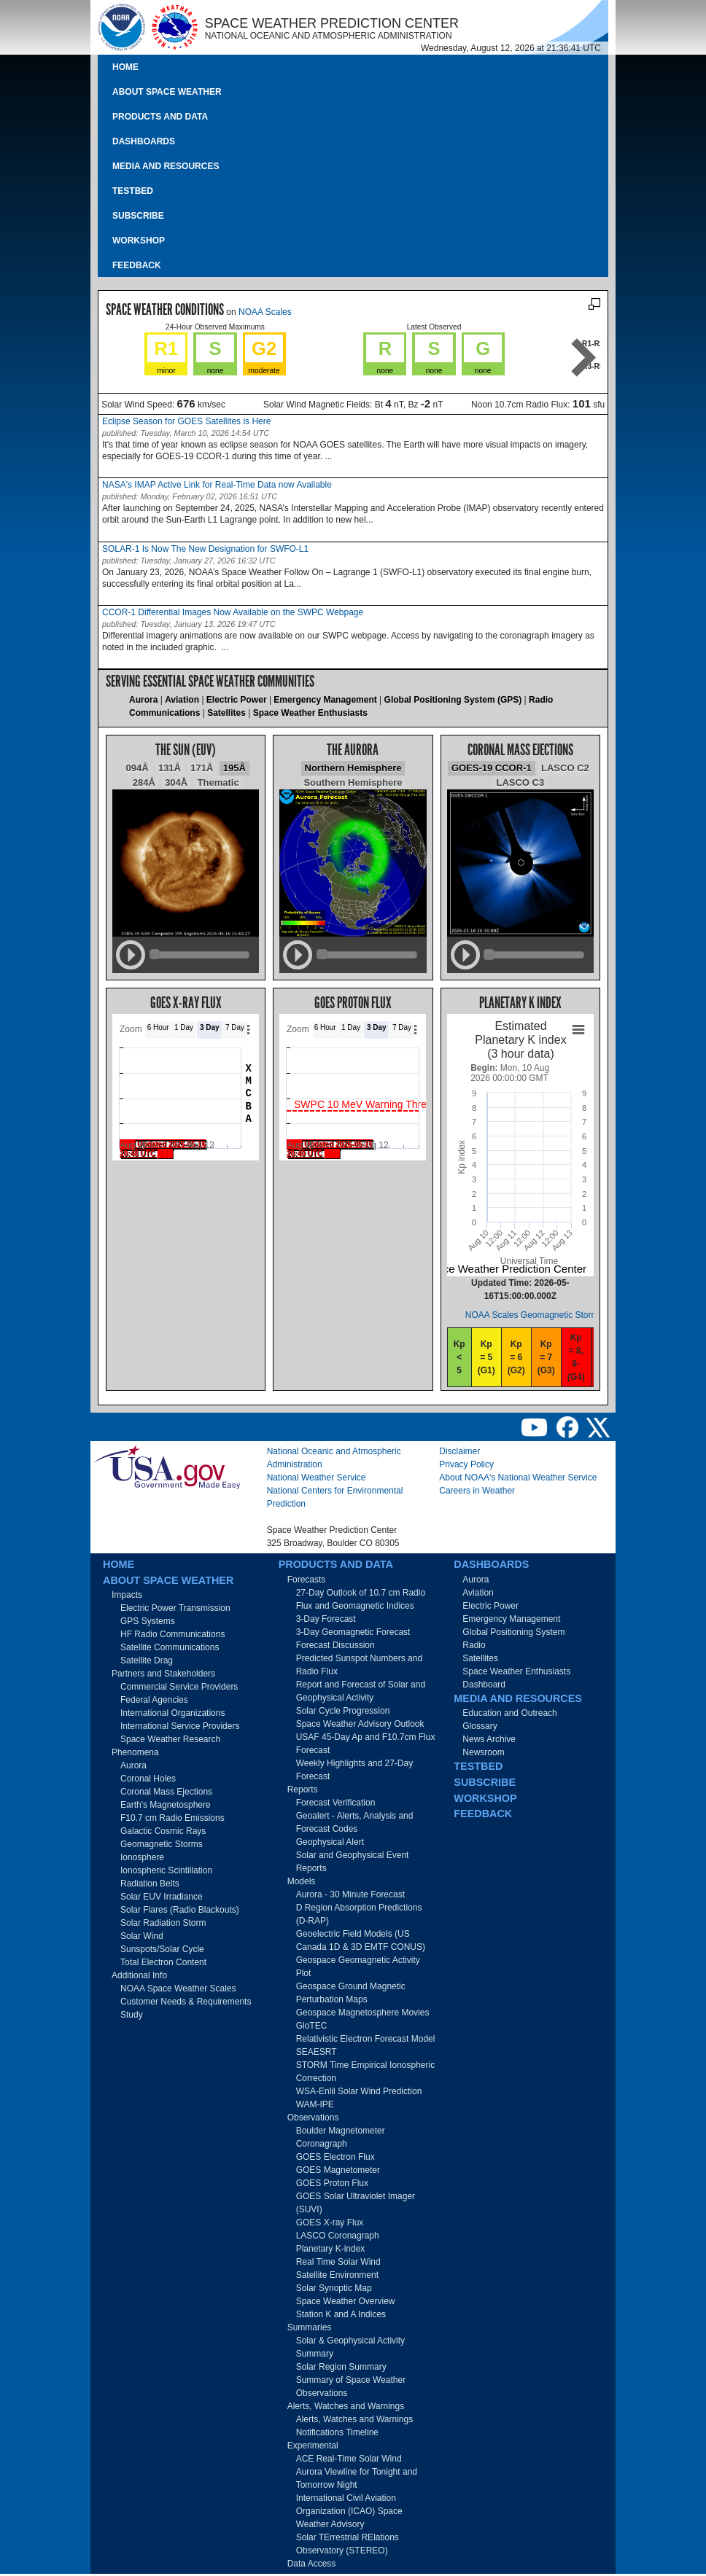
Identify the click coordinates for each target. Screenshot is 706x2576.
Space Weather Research (170, 1739)
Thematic (218, 782)
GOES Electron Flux (335, 2157)
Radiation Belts (149, 1883)
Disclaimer (459, 1451)
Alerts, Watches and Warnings (346, 2406)
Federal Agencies (154, 1700)
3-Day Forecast (326, 1619)
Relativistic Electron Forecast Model (365, 2039)
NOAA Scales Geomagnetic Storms (534, 1315)
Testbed (132, 191)
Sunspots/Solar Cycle (162, 1949)
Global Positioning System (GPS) (453, 700)
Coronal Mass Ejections (166, 1792)
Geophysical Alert (330, 1842)
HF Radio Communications (172, 1634)
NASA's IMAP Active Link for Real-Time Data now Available (217, 485)
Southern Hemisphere (352, 782)
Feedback (136, 265)
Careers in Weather (477, 1491)
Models (301, 1881)
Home (125, 67)
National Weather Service (316, 1477)
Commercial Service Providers (179, 1687)
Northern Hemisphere (353, 767)
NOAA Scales (265, 312)
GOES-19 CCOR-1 (491, 767)
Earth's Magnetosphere (165, 1805)
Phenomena (135, 1752)
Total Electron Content (163, 1962)
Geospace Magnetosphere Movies (363, 2012)
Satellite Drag (146, 1660)
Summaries (309, 2327)
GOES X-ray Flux (330, 2222)
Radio (473, 1645)
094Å (136, 767)
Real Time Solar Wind (338, 2262)
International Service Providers (179, 1726)
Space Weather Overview (345, 2301)
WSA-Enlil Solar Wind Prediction (359, 2091)
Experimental (312, 2445)
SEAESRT (316, 2052)
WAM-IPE (315, 2104)
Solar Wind (141, 1936)
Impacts (127, 1595)
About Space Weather (167, 92)
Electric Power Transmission (175, 1608)
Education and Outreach (509, 1713)
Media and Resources (165, 166)
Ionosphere (142, 1857)
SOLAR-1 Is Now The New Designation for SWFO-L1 (205, 549)
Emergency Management (325, 700)
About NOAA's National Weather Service (518, 1477)
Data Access (311, 2564)
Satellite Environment (337, 2275)
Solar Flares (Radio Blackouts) (179, 1910)
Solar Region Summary (341, 2367)
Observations (313, 2117)
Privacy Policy (466, 1464)
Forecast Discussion (335, 1645)
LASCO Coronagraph (337, 2235)
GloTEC (311, 2026)
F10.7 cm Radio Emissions (172, 1818)
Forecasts (306, 1579)
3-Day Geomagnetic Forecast (353, 1632)
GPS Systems (147, 1621)
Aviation (182, 700)
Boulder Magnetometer (340, 2131)
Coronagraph (321, 2144)
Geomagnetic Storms (161, 1844)
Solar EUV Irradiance (161, 1897)
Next (584, 357)
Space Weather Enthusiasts (310, 713)
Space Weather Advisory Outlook (360, 1724)
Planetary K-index (330, 2249)
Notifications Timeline (337, 2432)
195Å (234, 767)
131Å (169, 767)
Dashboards (143, 141)
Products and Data (160, 117)
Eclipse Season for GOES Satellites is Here (186, 421)
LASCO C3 (520, 782)
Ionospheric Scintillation (166, 1870)
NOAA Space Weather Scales (178, 1988)
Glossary (479, 1726)
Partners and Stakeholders (163, 1673)
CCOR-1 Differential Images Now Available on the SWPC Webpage (232, 612)
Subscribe (138, 216)
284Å (144, 782)
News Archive (489, 1739)
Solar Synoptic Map (334, 2288)
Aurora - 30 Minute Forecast (350, 1894)
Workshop (138, 240)
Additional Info (139, 1975)
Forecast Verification (336, 1803)
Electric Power (236, 700)
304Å (176, 782)
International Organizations (172, 1713)
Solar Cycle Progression (343, 1711)
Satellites (226, 713)
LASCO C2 (565, 767)
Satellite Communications (169, 1647)
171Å (201, 767)
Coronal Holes (148, 1778)
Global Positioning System (513, 1632)
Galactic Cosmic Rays (163, 1831)
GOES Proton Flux (332, 2183)
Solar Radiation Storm (163, 1923)
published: (120, 433)
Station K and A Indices (341, 2314)
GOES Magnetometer (338, 2170)
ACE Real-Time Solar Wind (349, 2459)
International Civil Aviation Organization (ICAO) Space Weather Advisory (349, 2511)
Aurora (143, 700)
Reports (302, 1789)
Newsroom (483, 1752)
